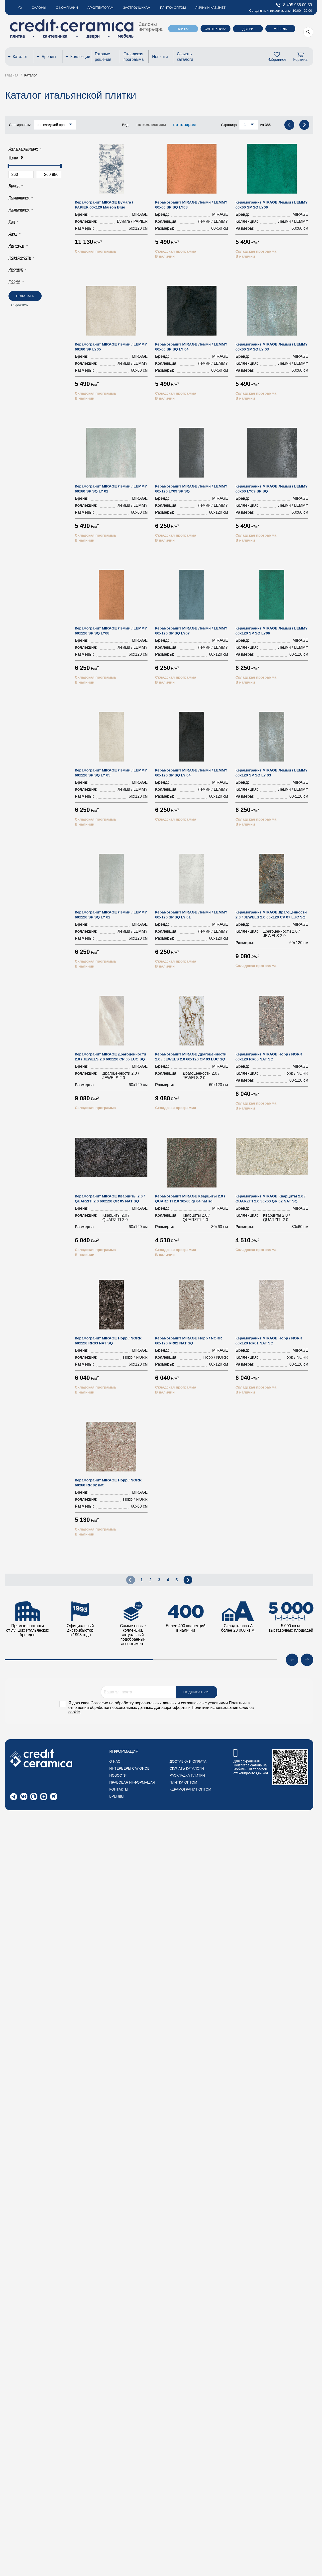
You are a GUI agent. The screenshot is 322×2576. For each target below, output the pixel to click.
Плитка (183, 29)
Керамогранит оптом (190, 1789)
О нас (114, 1761)
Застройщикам (127, 7)
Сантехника (215, 29)
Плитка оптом (161, 7)
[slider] (8, 166)
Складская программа (133, 57)
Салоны (35, 7)
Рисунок (15, 269)
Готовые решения (103, 57)
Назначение (18, 209)
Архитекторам (93, 7)
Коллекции (79, 57)
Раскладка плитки (187, 1775)
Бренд (13, 185)
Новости (117, 1775)
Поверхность (19, 257)
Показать (25, 296)
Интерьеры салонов (129, 1768)
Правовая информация (132, 1782)
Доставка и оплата (188, 1761)
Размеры (16, 245)
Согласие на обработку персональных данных (133, 1703)
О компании (61, 7)
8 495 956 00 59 (294, 5)
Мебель (280, 29)
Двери (247, 29)
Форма (14, 281)
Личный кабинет (196, 7)
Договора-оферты (170, 1707)
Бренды (49, 57)
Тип (11, 221)
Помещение (18, 197)
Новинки (160, 57)
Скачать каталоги (185, 57)
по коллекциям (151, 125)
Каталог (20, 57)
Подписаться (196, 1692)
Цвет (12, 233)
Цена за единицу (23, 148)
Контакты (118, 1789)
